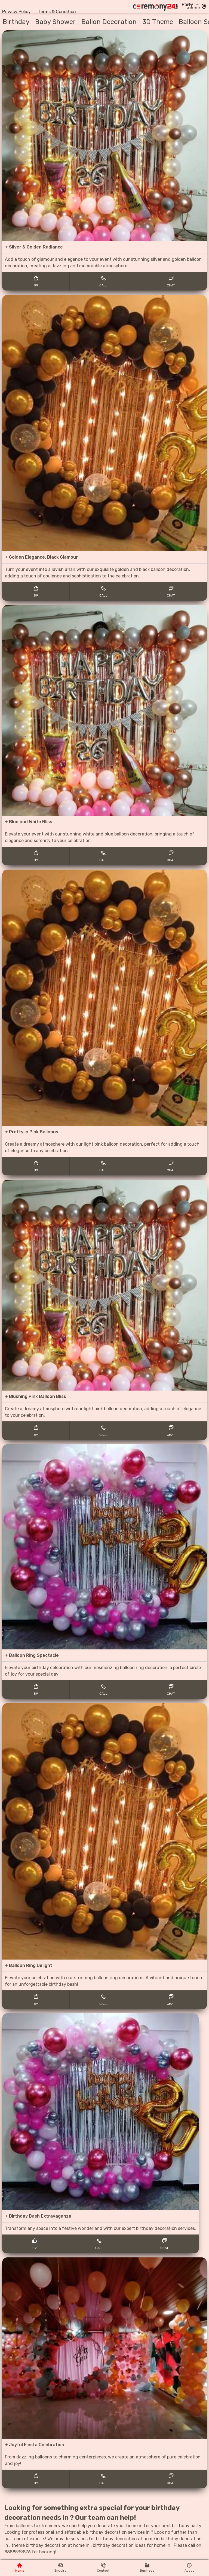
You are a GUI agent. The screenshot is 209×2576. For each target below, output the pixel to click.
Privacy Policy (16, 11)
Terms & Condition (57, 11)
